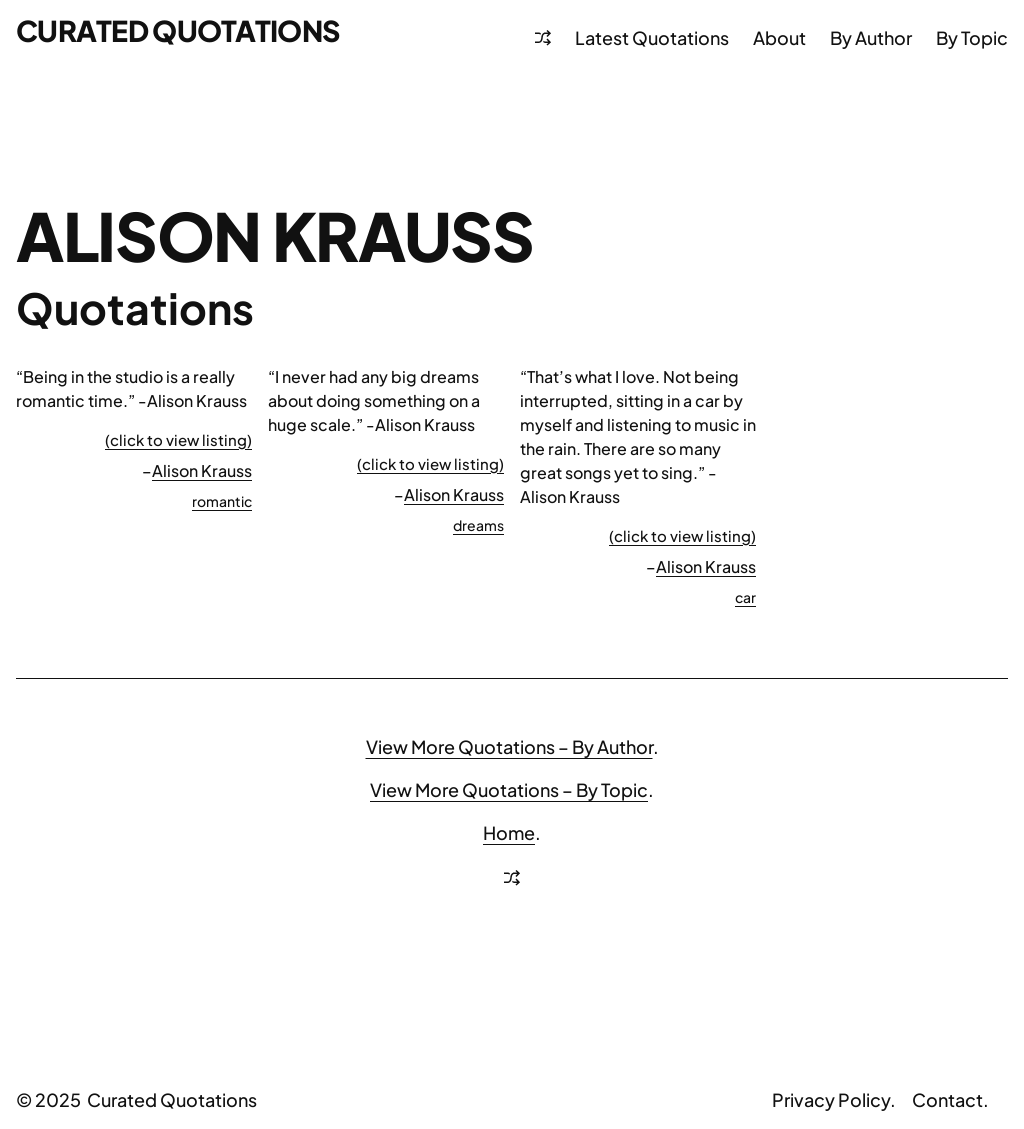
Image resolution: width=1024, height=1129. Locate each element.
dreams (478, 525)
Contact (947, 1099)
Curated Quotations (178, 30)
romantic (222, 501)
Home (509, 832)
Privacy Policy (831, 1099)
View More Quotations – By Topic (509, 789)
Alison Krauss (202, 470)
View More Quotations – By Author (509, 746)
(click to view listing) (178, 439)
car (745, 597)
